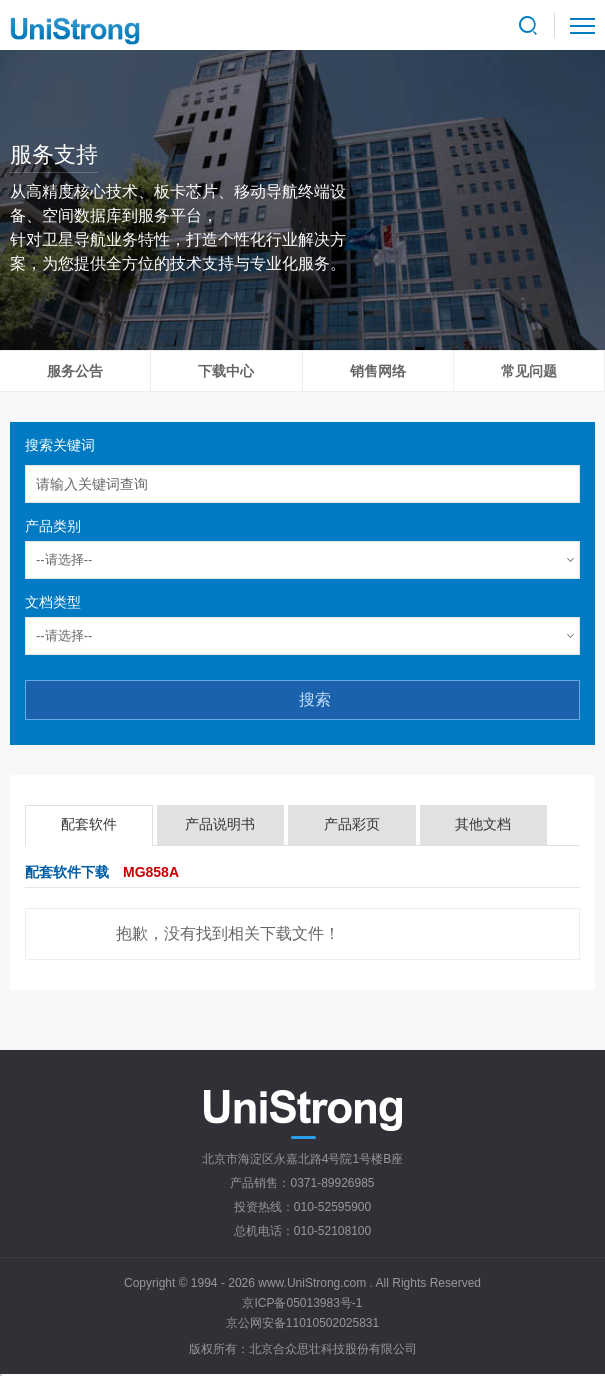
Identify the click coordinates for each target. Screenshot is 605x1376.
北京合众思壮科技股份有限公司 (333, 1349)
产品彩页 (352, 824)
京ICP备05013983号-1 (302, 1303)
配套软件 (89, 824)
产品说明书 (220, 824)
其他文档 (483, 824)
